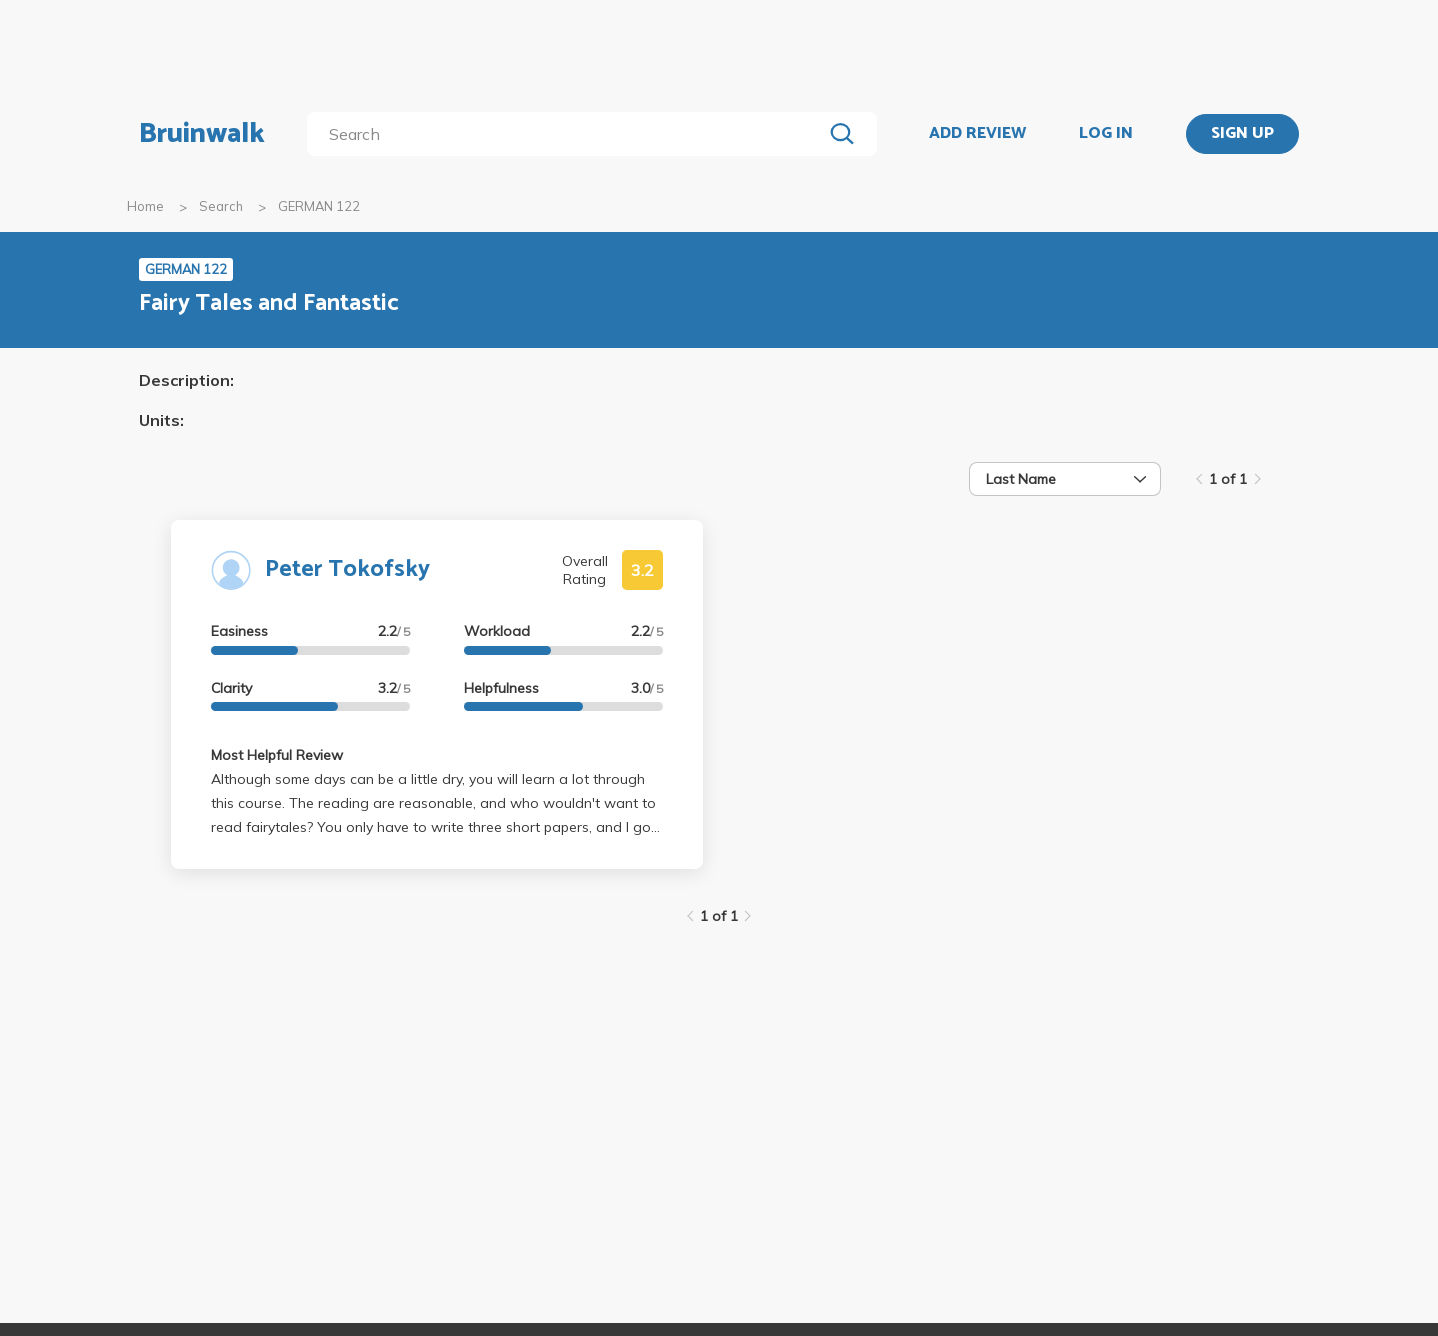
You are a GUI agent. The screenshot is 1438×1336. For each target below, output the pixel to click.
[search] (568, 134)
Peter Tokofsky (347, 569)
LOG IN (1106, 134)
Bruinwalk (202, 134)
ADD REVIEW (977, 134)
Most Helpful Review (277, 755)
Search (221, 206)
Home (145, 206)
